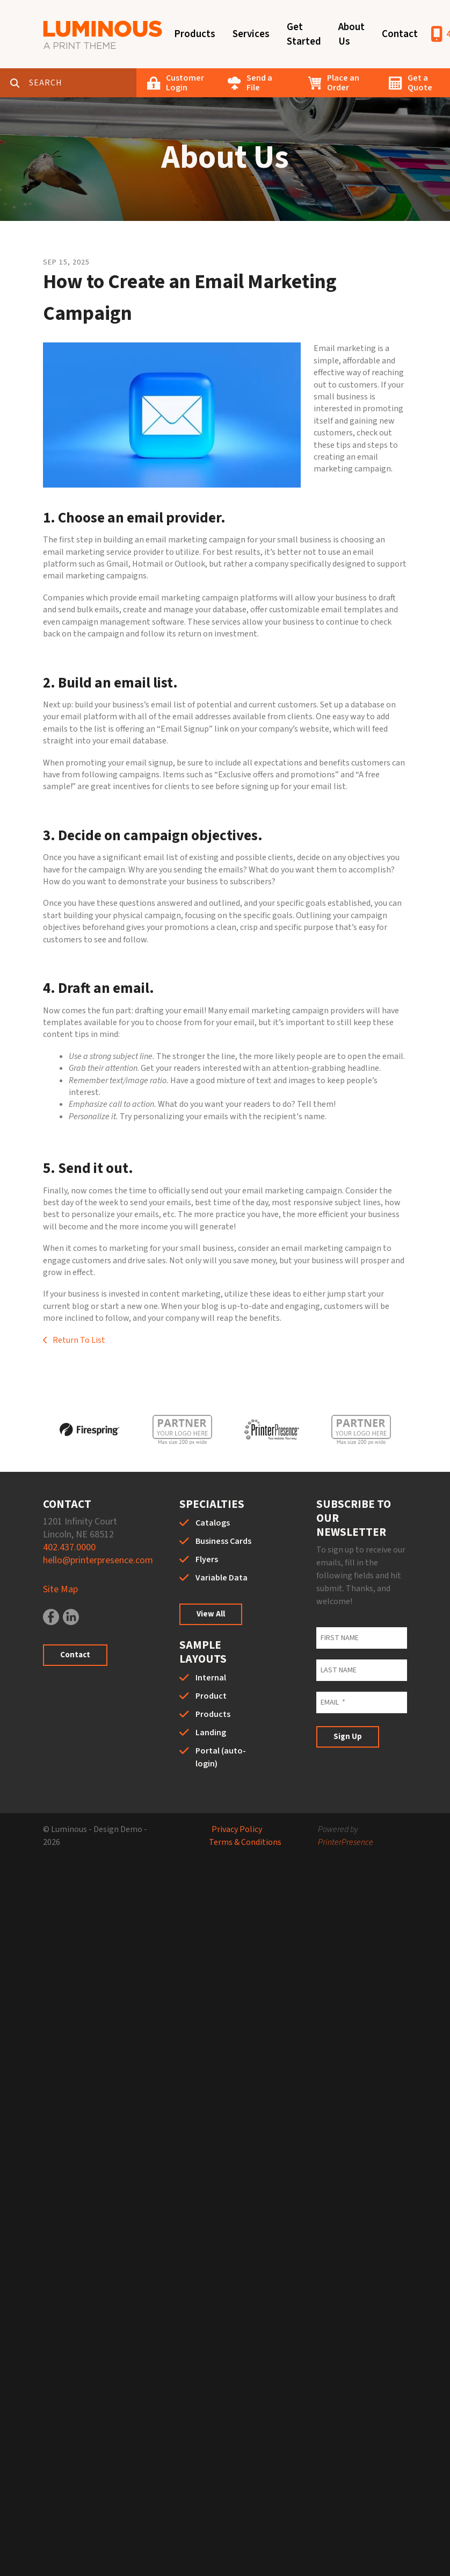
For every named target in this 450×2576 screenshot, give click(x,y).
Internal (210, 1678)
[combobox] (82, 82)
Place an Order (343, 83)
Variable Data (221, 1578)
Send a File (259, 83)
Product (211, 1696)
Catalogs (212, 1523)
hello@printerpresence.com (98, 1560)
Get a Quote (420, 83)
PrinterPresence (345, 1842)
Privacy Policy (237, 1829)
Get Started (304, 34)
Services (251, 34)
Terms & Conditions (245, 1842)
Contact (400, 34)
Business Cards (223, 1541)
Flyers (206, 1559)
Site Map (60, 1589)
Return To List (78, 1340)
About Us (351, 34)
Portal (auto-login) (220, 1757)
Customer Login (185, 83)
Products (194, 34)
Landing (210, 1732)
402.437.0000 (69, 1547)
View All (211, 1614)
